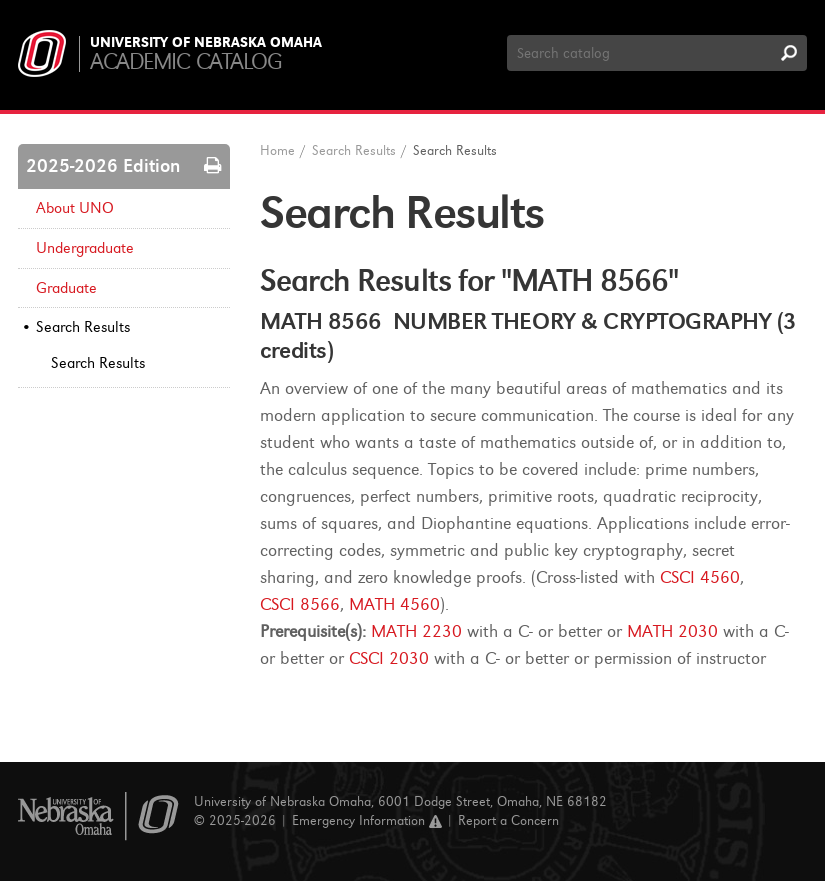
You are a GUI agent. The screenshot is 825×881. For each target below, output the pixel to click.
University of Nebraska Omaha (206, 43)
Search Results (83, 327)
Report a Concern (508, 820)
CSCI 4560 (700, 577)
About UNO (75, 208)
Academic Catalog (185, 61)
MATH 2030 (672, 631)
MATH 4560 (394, 604)
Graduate (66, 288)
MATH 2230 (416, 631)
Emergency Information (367, 820)
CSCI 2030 (389, 658)
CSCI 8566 (300, 604)
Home (277, 150)
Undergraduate (85, 248)
